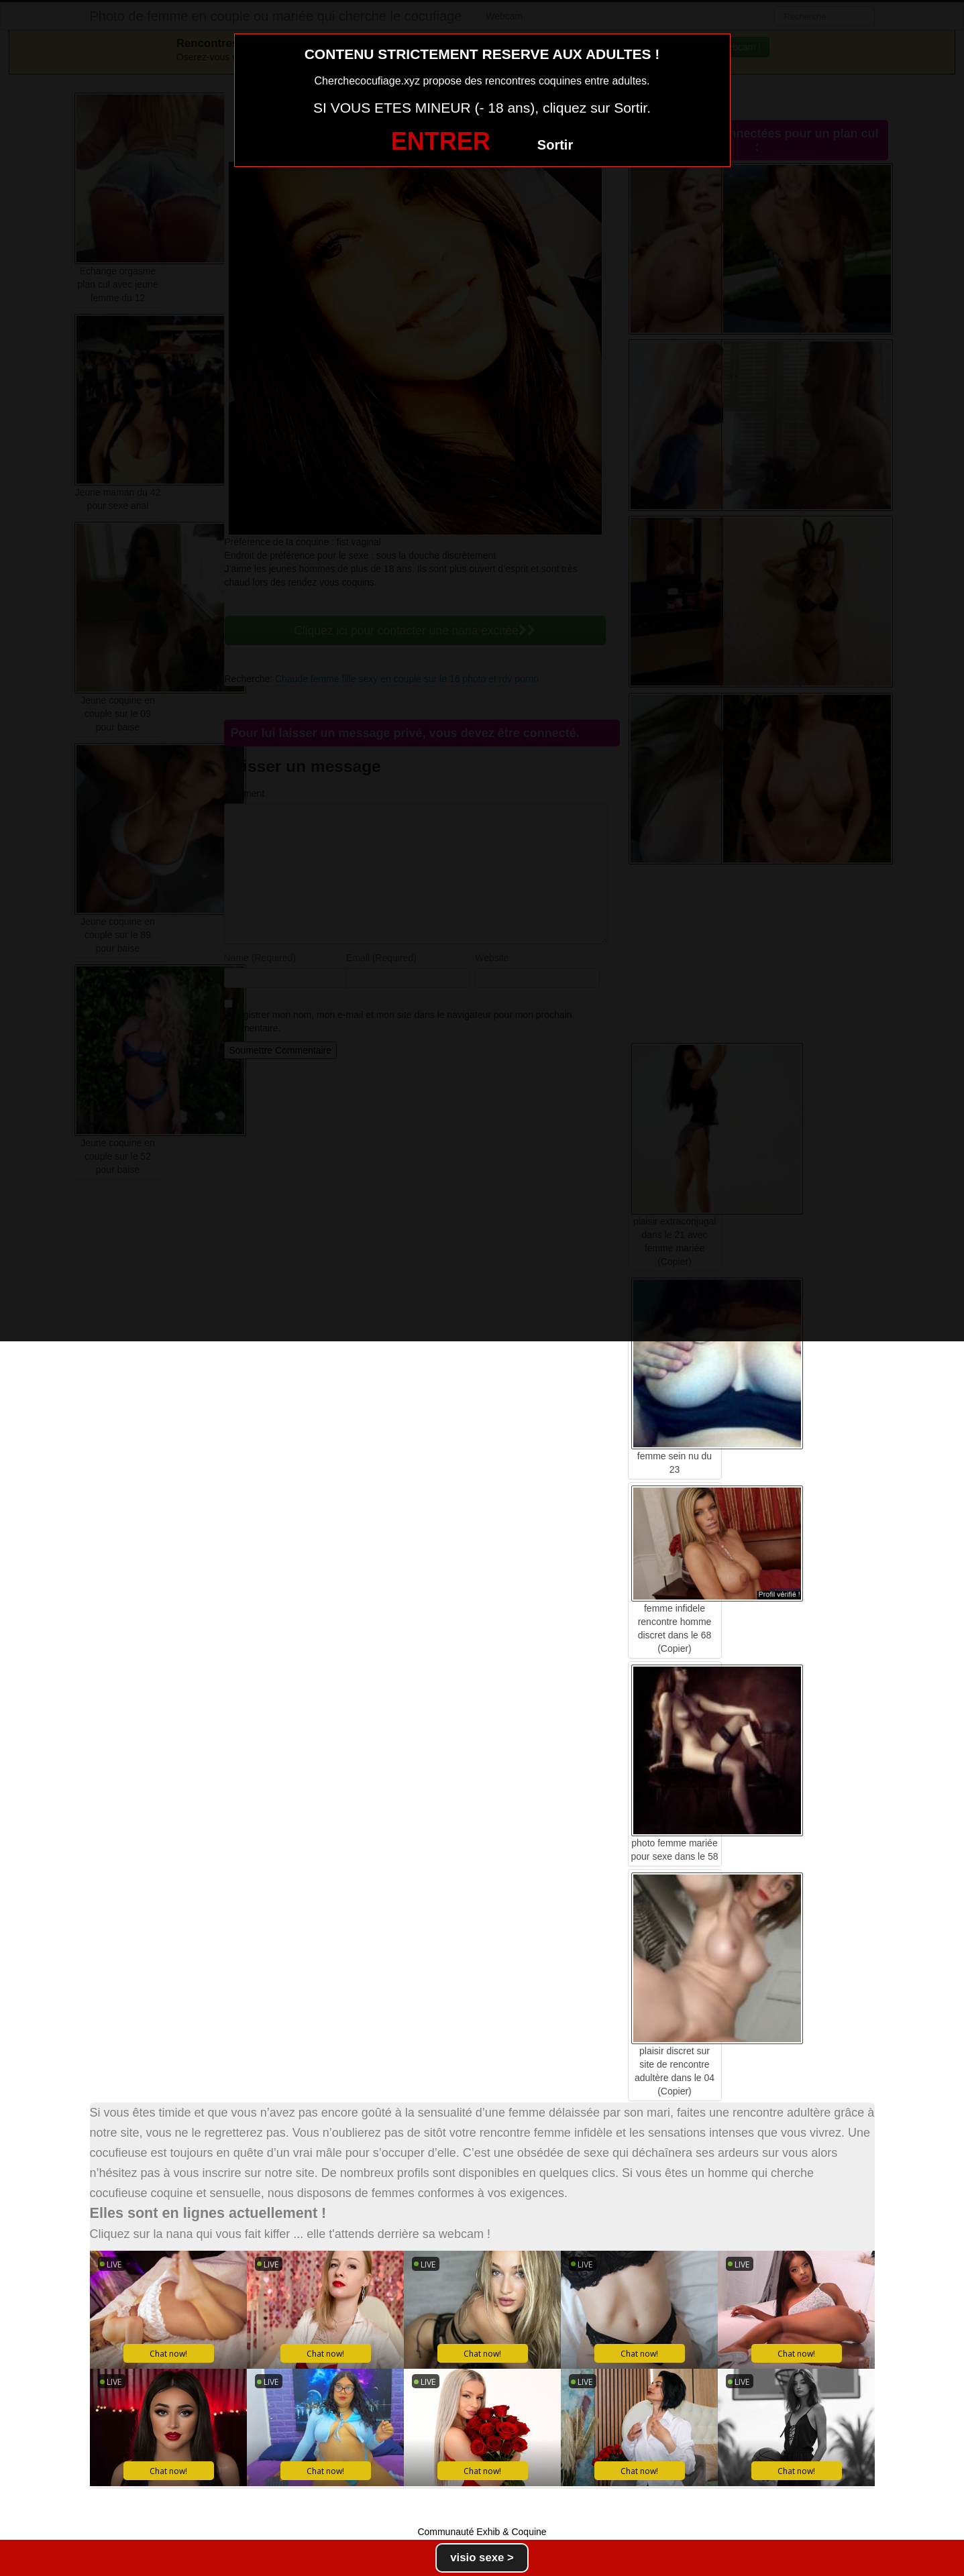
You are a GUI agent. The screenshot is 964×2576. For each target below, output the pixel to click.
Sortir (555, 144)
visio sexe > (482, 2557)
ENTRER (440, 141)
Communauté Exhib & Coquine (481, 2531)
